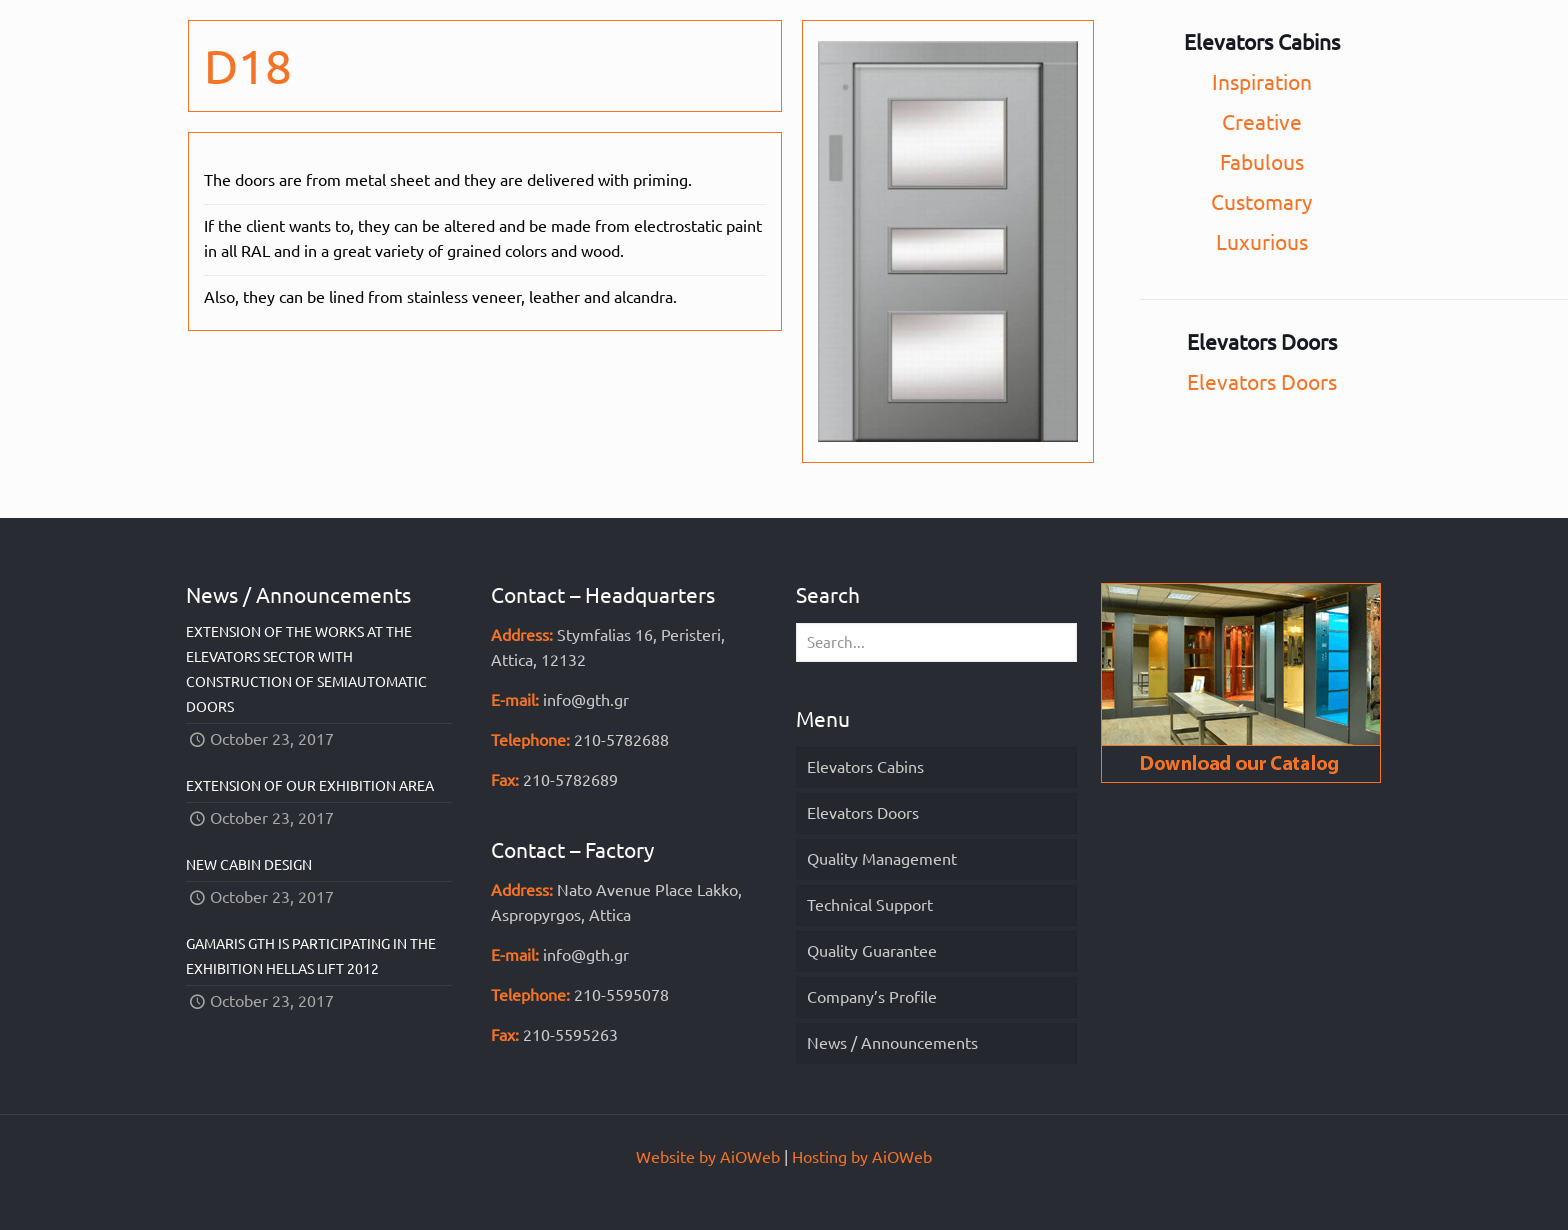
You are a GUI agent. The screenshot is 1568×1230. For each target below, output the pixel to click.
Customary (1261, 202)
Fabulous (1262, 162)
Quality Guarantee (872, 951)
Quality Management (882, 859)
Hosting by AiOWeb (862, 1157)
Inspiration (1262, 82)
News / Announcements (892, 1043)
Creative (1262, 122)
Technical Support (870, 905)
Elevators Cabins (865, 767)
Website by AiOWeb (708, 1157)
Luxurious (1262, 242)
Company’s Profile (872, 997)
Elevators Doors (1262, 382)
